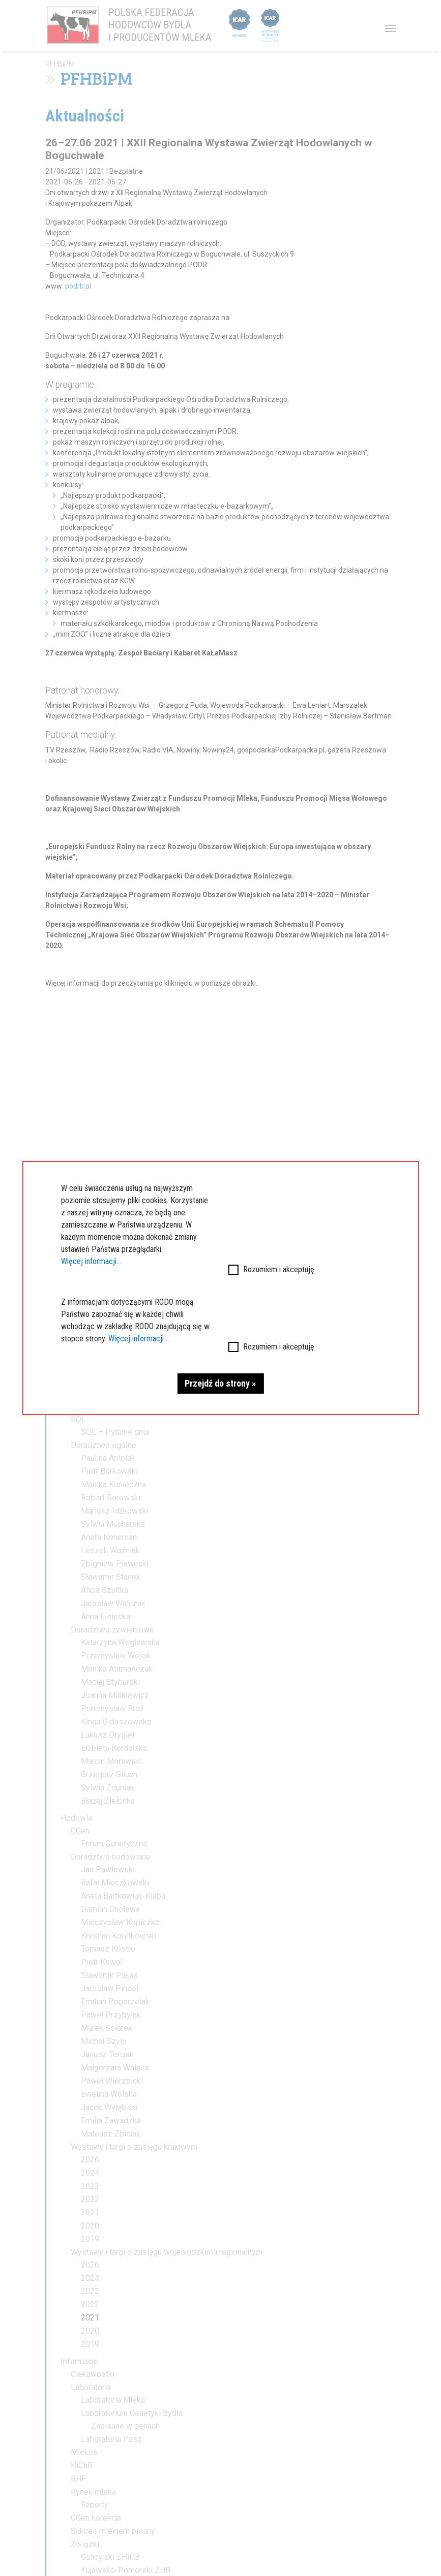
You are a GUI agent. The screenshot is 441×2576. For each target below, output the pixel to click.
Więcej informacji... (91, 1261)
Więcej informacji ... (139, 1338)
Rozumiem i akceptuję (278, 1269)
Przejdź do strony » (220, 1383)
